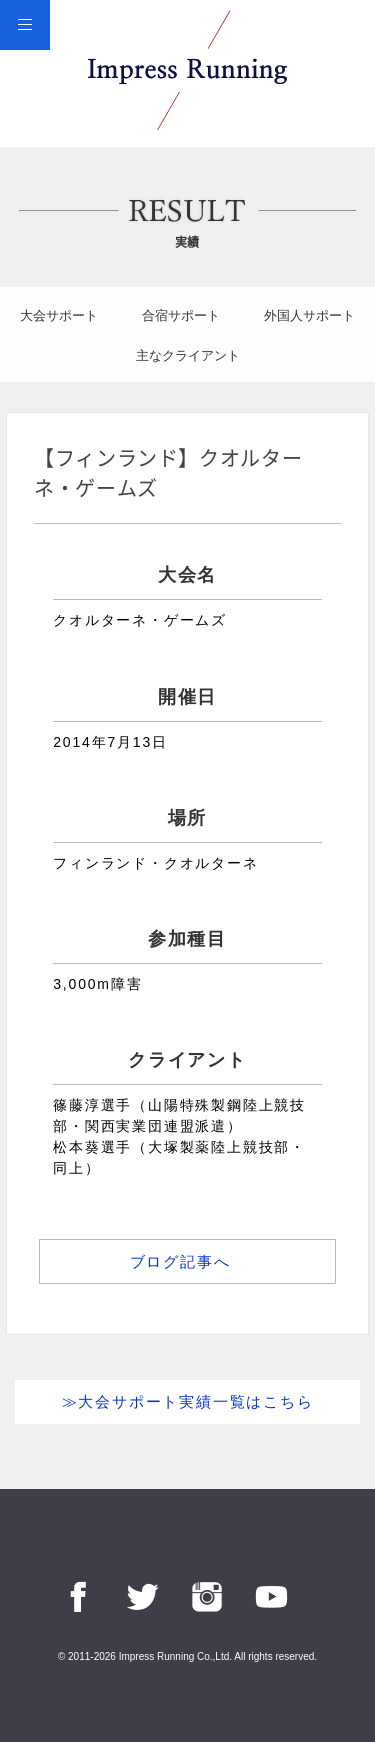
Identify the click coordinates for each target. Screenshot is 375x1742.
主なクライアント (188, 355)
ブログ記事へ (180, 1261)
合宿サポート (181, 315)
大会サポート (59, 315)
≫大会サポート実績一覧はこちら (188, 1401)
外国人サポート (309, 315)
